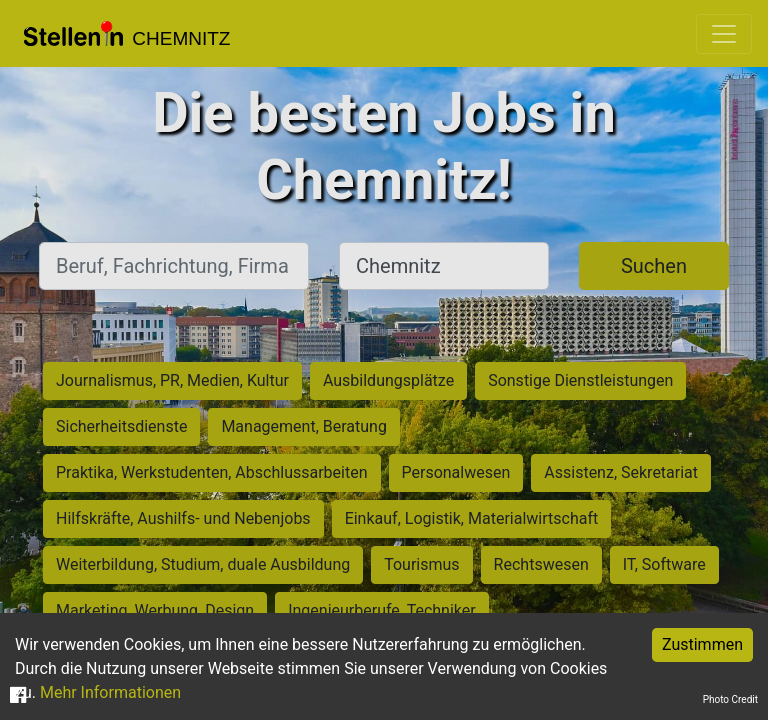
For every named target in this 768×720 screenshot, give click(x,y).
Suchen (654, 266)
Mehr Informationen (110, 692)
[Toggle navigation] (724, 34)
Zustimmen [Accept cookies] (702, 644)
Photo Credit (730, 699)
